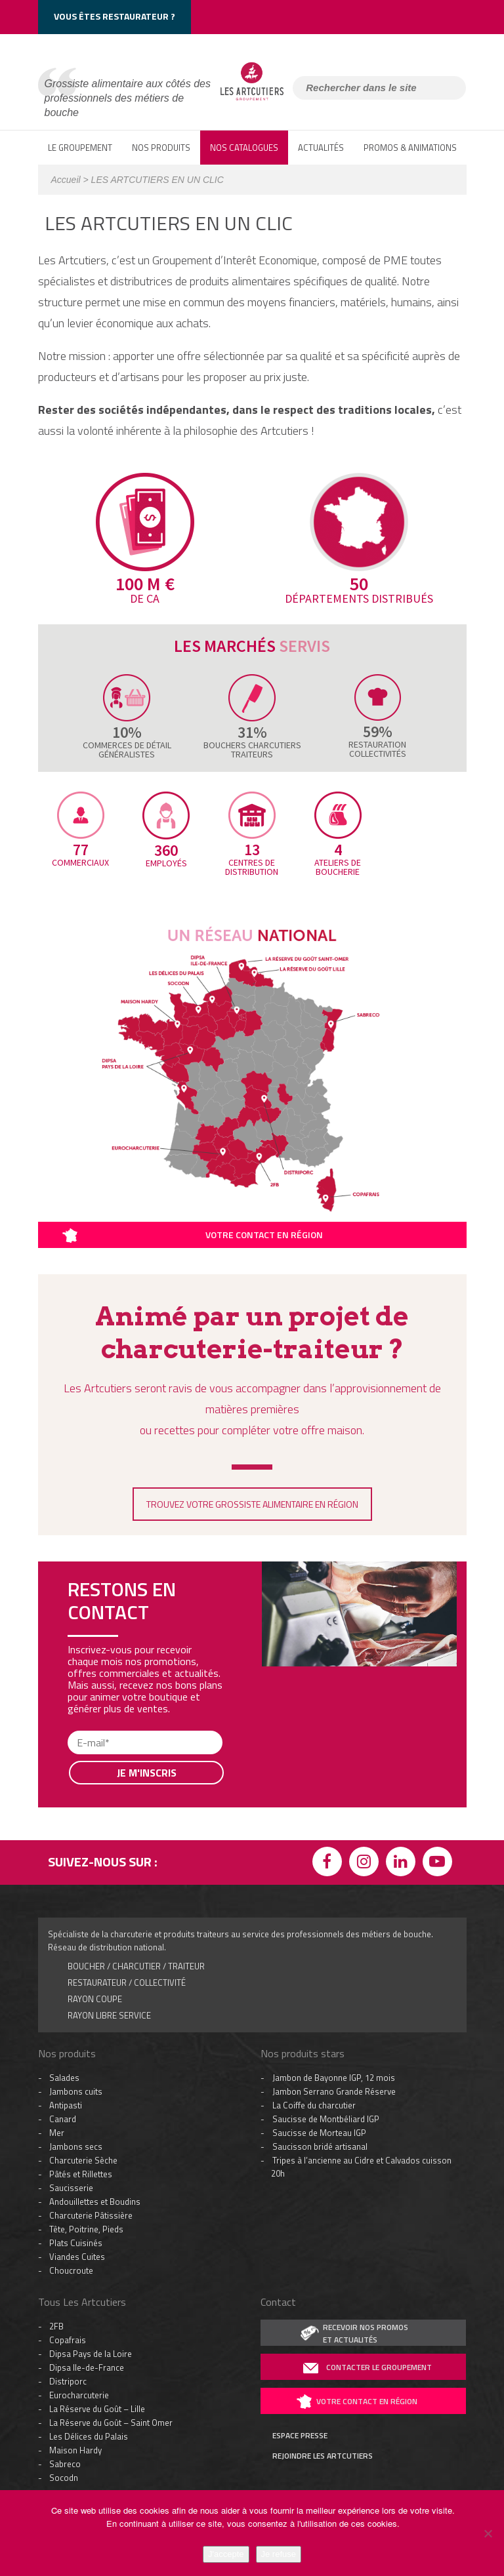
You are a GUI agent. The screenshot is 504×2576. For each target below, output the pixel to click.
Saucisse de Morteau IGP (319, 2132)
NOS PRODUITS (161, 147)
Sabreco (65, 2463)
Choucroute (71, 2270)
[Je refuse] (487, 2533)
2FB (56, 2326)
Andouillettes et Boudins (94, 2201)
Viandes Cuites (77, 2256)
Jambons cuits (75, 2091)
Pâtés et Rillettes (80, 2174)
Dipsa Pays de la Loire (90, 2353)
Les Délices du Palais (88, 2436)
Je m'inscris (147, 1773)
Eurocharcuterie (79, 2395)
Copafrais (67, 2339)
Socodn (63, 2477)
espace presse (299, 2435)
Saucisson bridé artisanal (320, 2146)
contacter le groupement (379, 2367)
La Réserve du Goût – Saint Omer (111, 2422)
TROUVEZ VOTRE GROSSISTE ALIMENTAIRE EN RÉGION (252, 1504)
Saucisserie (71, 2187)
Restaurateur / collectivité (127, 1982)
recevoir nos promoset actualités (365, 2333)
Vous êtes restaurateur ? (114, 16)
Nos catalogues (244, 147)
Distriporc (68, 2381)
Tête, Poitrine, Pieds (86, 2229)
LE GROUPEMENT (80, 147)
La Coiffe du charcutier (314, 2105)
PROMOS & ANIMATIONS (410, 147)
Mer (56, 2132)
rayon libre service (109, 2015)
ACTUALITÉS (321, 147)
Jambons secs (75, 2146)
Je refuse (278, 2554)
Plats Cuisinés (75, 2242)
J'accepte (226, 2554)
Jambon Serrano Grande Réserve (334, 2091)
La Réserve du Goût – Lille (97, 2408)
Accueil (66, 179)
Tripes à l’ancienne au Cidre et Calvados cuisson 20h (361, 2167)
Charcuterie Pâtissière (91, 2215)
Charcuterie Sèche (83, 2160)
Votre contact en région (264, 1234)
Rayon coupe (95, 1998)
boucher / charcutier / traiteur (136, 1966)
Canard (62, 2118)
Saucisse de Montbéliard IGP (325, 2118)
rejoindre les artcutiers (322, 2456)
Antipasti (65, 2105)
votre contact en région (366, 2401)
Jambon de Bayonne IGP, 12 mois (333, 2077)
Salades (64, 2077)
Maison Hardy (75, 2450)
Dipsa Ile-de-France (86, 2367)
